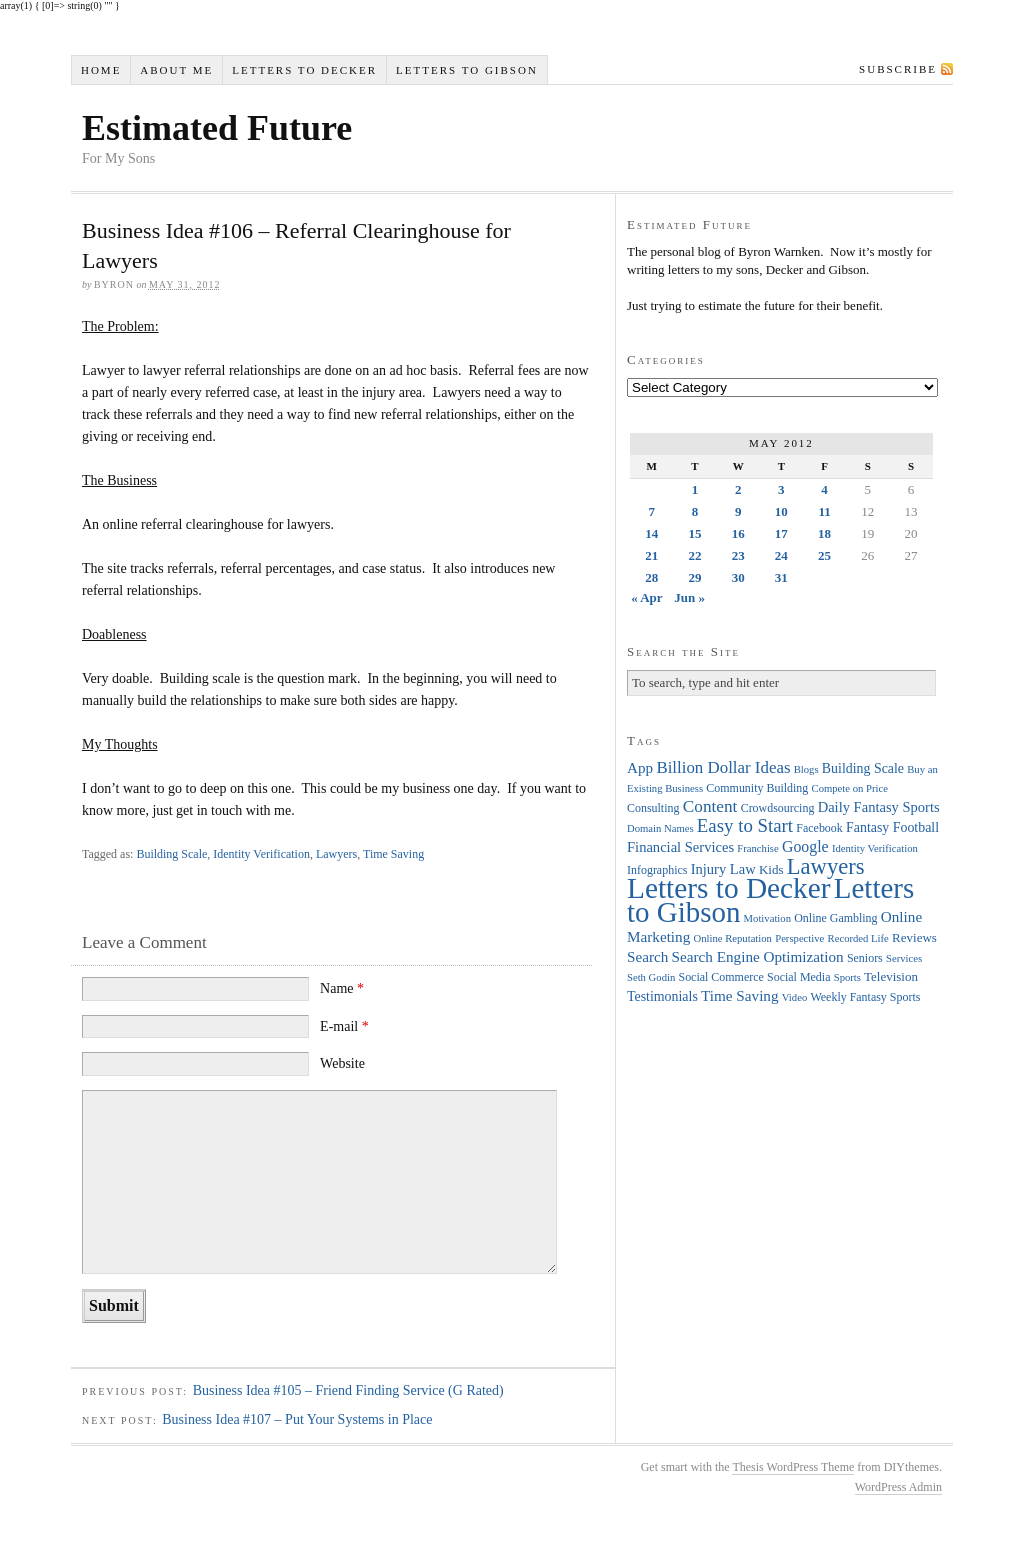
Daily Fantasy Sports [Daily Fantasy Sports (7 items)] (879, 807)
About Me (176, 70)
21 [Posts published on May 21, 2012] (651, 555)
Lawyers (336, 854)
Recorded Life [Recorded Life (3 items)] (858, 938)
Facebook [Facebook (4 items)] (819, 828)
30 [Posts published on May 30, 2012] (738, 577)
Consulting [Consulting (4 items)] (653, 808)
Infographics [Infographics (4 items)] (657, 870)
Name (342, 988)
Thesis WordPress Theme (793, 1467)
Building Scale (171, 854)
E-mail (344, 1026)
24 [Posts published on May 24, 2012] (781, 555)
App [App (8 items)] (640, 767)
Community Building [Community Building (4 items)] (757, 788)
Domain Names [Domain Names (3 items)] (660, 828)
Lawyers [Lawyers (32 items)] (826, 866)
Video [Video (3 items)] (794, 997)
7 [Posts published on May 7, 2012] (651, 511)
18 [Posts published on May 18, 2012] (824, 533)
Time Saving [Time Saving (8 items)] (740, 995)
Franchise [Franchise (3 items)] (757, 848)
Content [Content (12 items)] (710, 806)
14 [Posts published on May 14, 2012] (651, 533)
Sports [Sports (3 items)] (847, 977)
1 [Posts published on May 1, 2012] (695, 489)
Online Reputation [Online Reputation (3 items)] (733, 938)
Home (101, 70)
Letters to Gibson (467, 70)
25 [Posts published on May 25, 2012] (824, 555)
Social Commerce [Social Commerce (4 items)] (721, 977)
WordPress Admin (898, 1487)
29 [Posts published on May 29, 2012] (694, 577)
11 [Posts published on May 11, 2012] (824, 511)
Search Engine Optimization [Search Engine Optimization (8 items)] (758, 956)
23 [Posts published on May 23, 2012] (738, 555)
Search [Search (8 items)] (647, 956)
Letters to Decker (304, 70)
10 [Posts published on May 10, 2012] (781, 511)
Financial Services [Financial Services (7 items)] (680, 847)
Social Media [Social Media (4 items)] (798, 977)
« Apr (646, 597)
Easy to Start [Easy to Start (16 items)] (745, 825)
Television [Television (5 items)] (891, 976)
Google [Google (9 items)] (805, 846)
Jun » (689, 597)
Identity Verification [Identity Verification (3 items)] (875, 848)
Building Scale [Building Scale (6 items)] (863, 768)
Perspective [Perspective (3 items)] (799, 938)
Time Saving (393, 854)
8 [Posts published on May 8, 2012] (695, 511)
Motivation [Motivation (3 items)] (767, 918)
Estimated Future (217, 128)
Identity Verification (261, 854)
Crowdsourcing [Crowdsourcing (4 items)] (778, 808)
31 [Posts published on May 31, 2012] (781, 577)
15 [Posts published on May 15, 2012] (694, 533)
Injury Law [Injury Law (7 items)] (723, 869)
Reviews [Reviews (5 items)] (914, 937)
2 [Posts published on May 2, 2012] (738, 489)
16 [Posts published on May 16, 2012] (738, 533)
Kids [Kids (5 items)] (771, 869)
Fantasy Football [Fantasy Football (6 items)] (892, 827)
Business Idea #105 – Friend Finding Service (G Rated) (348, 1390)
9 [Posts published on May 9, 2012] (738, 511)
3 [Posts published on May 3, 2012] (781, 489)
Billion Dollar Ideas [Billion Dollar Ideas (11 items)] (723, 767)
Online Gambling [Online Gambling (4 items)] (835, 918)
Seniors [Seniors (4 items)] (865, 958)
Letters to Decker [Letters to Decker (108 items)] (729, 888)
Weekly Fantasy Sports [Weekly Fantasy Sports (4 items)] (865, 997)
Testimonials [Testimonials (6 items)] (662, 996)
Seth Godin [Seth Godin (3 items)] (651, 977)
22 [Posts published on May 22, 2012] (694, 555)
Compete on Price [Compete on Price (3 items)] (850, 788)
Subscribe (898, 69)
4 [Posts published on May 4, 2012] (824, 489)
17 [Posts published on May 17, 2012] (781, 533)
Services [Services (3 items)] (904, 958)
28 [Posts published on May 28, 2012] (651, 577)
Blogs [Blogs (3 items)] (806, 769)
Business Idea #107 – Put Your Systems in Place (297, 1419)
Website (342, 1063)
